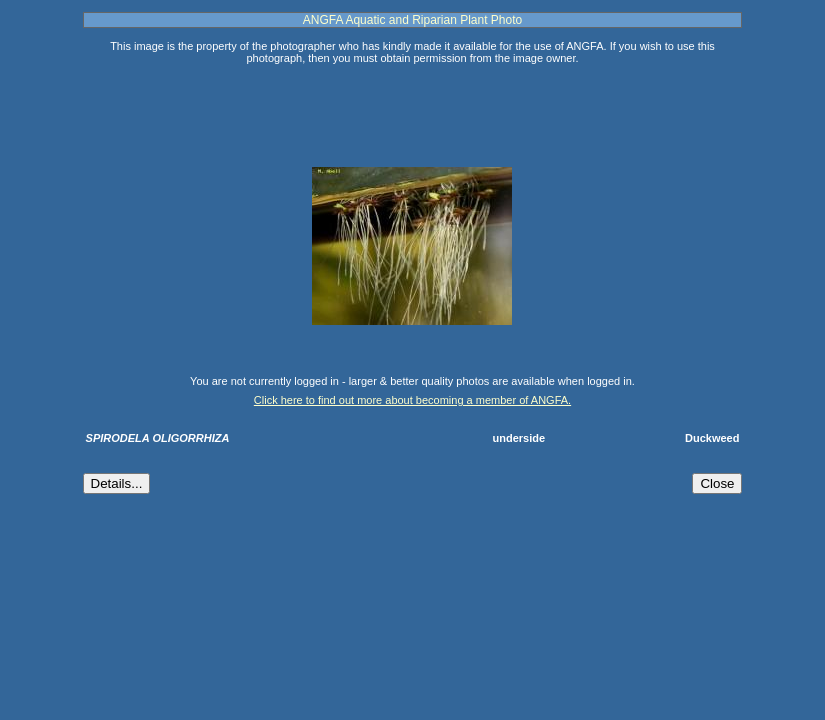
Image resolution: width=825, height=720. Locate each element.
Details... (117, 483)
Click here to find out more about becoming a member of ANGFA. (412, 400)
